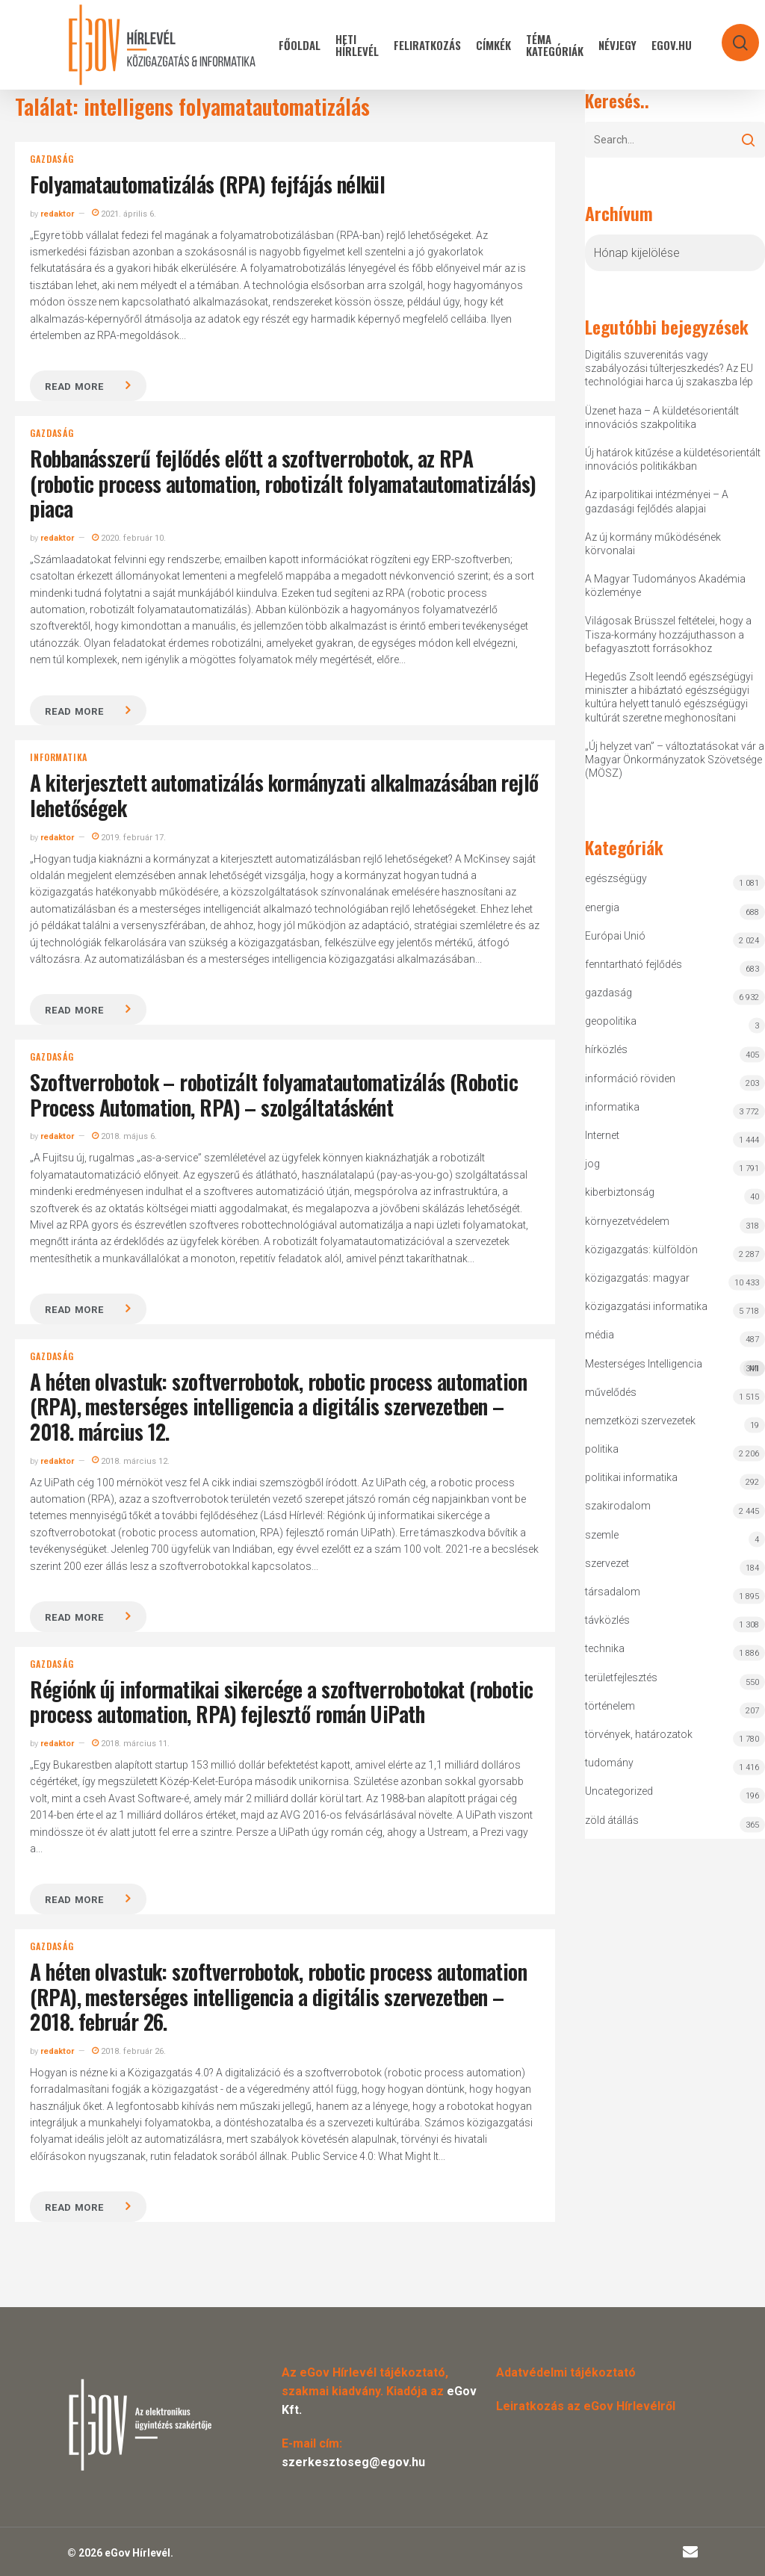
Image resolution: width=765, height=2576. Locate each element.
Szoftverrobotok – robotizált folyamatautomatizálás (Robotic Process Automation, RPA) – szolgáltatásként (274, 1095)
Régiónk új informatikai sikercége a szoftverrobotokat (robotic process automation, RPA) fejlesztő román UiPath (281, 1702)
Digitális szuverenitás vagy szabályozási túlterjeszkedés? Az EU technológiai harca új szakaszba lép (669, 368)
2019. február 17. (129, 837)
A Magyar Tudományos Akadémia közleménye (665, 585)
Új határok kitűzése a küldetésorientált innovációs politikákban (673, 459)
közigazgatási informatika (646, 1306)
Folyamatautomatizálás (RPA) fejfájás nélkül (207, 184)
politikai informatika (631, 1477)
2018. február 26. (129, 2051)
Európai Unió (615, 936)
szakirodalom (618, 1506)
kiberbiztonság (619, 1192)
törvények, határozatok (639, 1734)
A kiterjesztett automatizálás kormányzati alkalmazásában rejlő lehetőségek (284, 795)
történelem (610, 1706)
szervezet (607, 1563)
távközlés (607, 1620)
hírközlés (606, 1049)
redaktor (57, 214)
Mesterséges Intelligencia (674, 1367)
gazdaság (51, 159)
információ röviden (630, 1078)
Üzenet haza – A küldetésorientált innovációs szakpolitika (662, 417)
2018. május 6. (124, 1136)
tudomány (609, 1763)
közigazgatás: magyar (637, 1278)
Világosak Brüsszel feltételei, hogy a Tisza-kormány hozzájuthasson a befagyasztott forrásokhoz (668, 634)
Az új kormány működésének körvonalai (653, 543)
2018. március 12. (131, 1461)
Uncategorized (619, 1791)
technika (605, 1648)
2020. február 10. (129, 538)
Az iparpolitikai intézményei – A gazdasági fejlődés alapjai (656, 501)
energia (602, 907)
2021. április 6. (124, 214)
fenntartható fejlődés (633, 964)
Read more (74, 386)
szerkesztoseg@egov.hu (353, 2462)
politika (602, 1449)
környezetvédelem (627, 1221)
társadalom (612, 1592)
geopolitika (611, 1021)
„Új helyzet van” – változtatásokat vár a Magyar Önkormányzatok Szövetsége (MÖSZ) (674, 759)
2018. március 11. (131, 1743)
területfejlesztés (621, 1677)
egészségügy (616, 878)
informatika (58, 757)
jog (592, 1164)
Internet (602, 1135)
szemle (602, 1535)
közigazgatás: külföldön (641, 1250)
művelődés (611, 1392)
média (599, 1335)
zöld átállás (612, 1820)
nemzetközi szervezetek (640, 1421)
